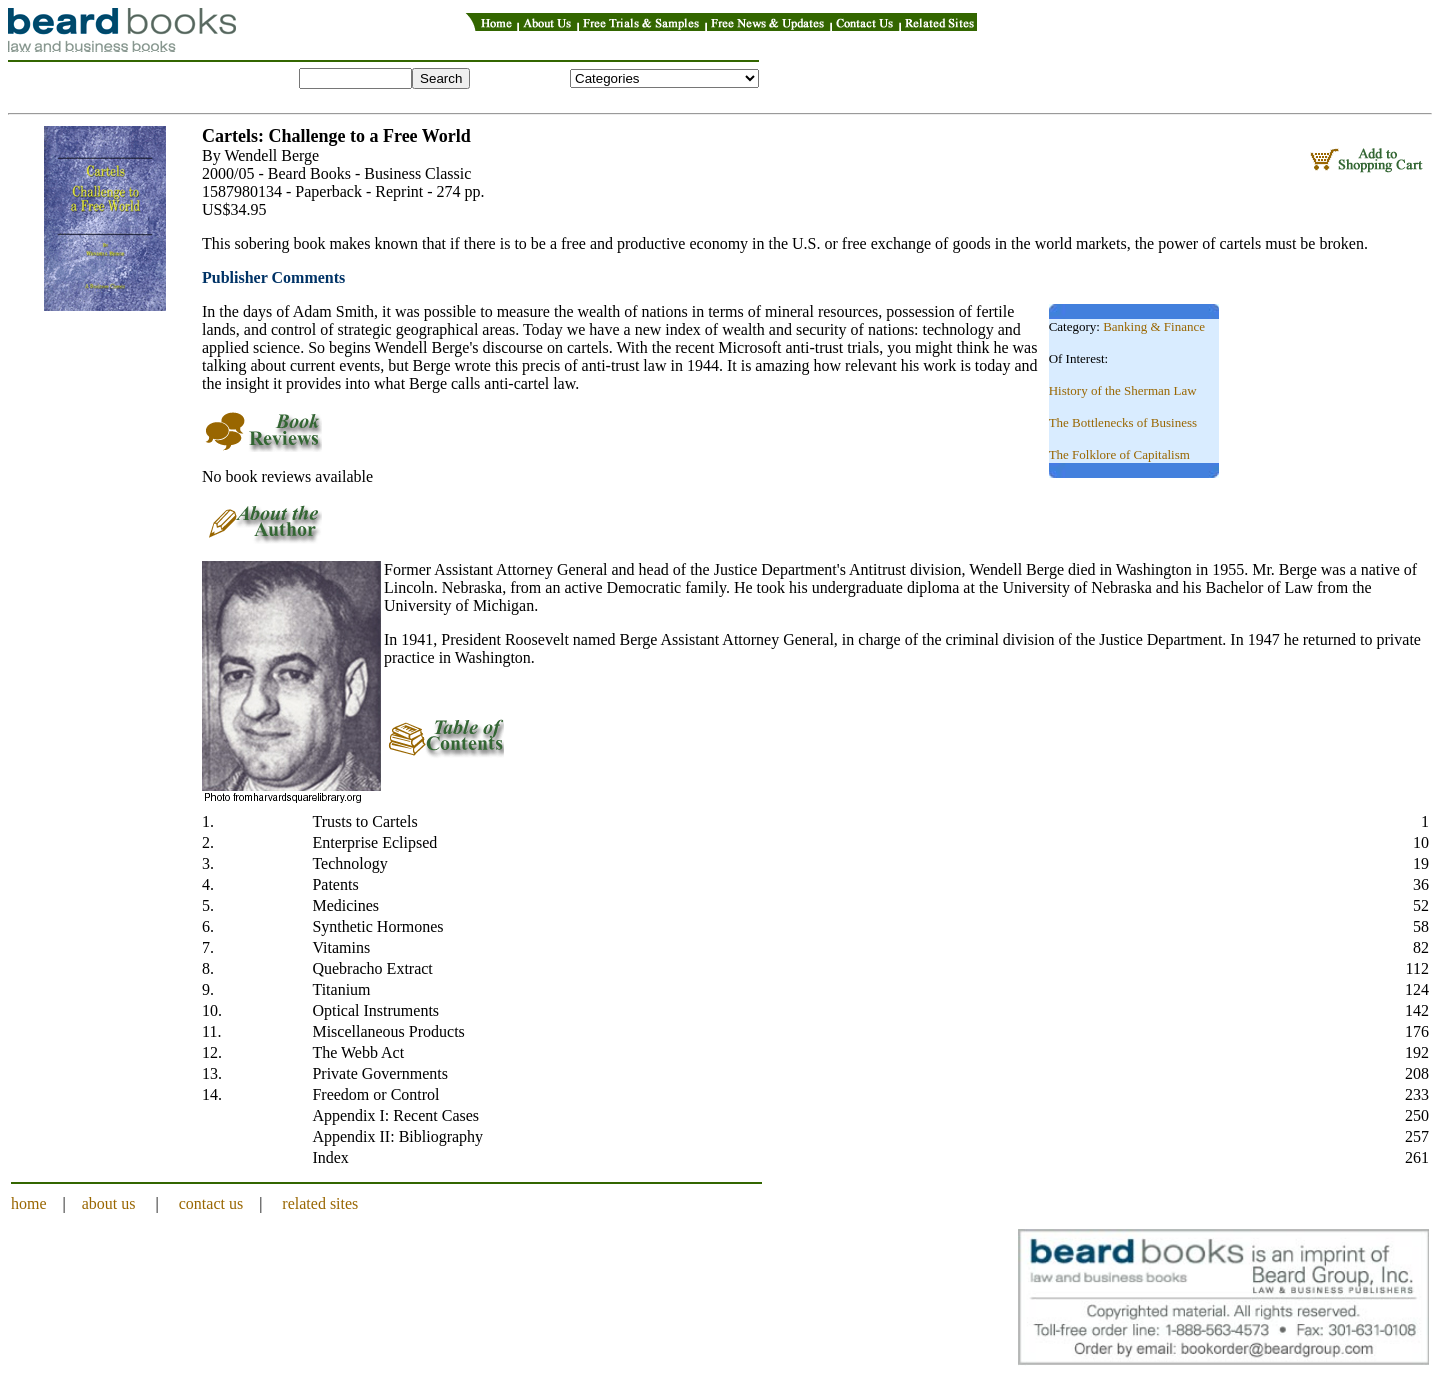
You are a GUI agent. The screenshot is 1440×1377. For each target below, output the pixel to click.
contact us (211, 1203)
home (29, 1203)
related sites (320, 1203)
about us (109, 1203)
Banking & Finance (1154, 326)
